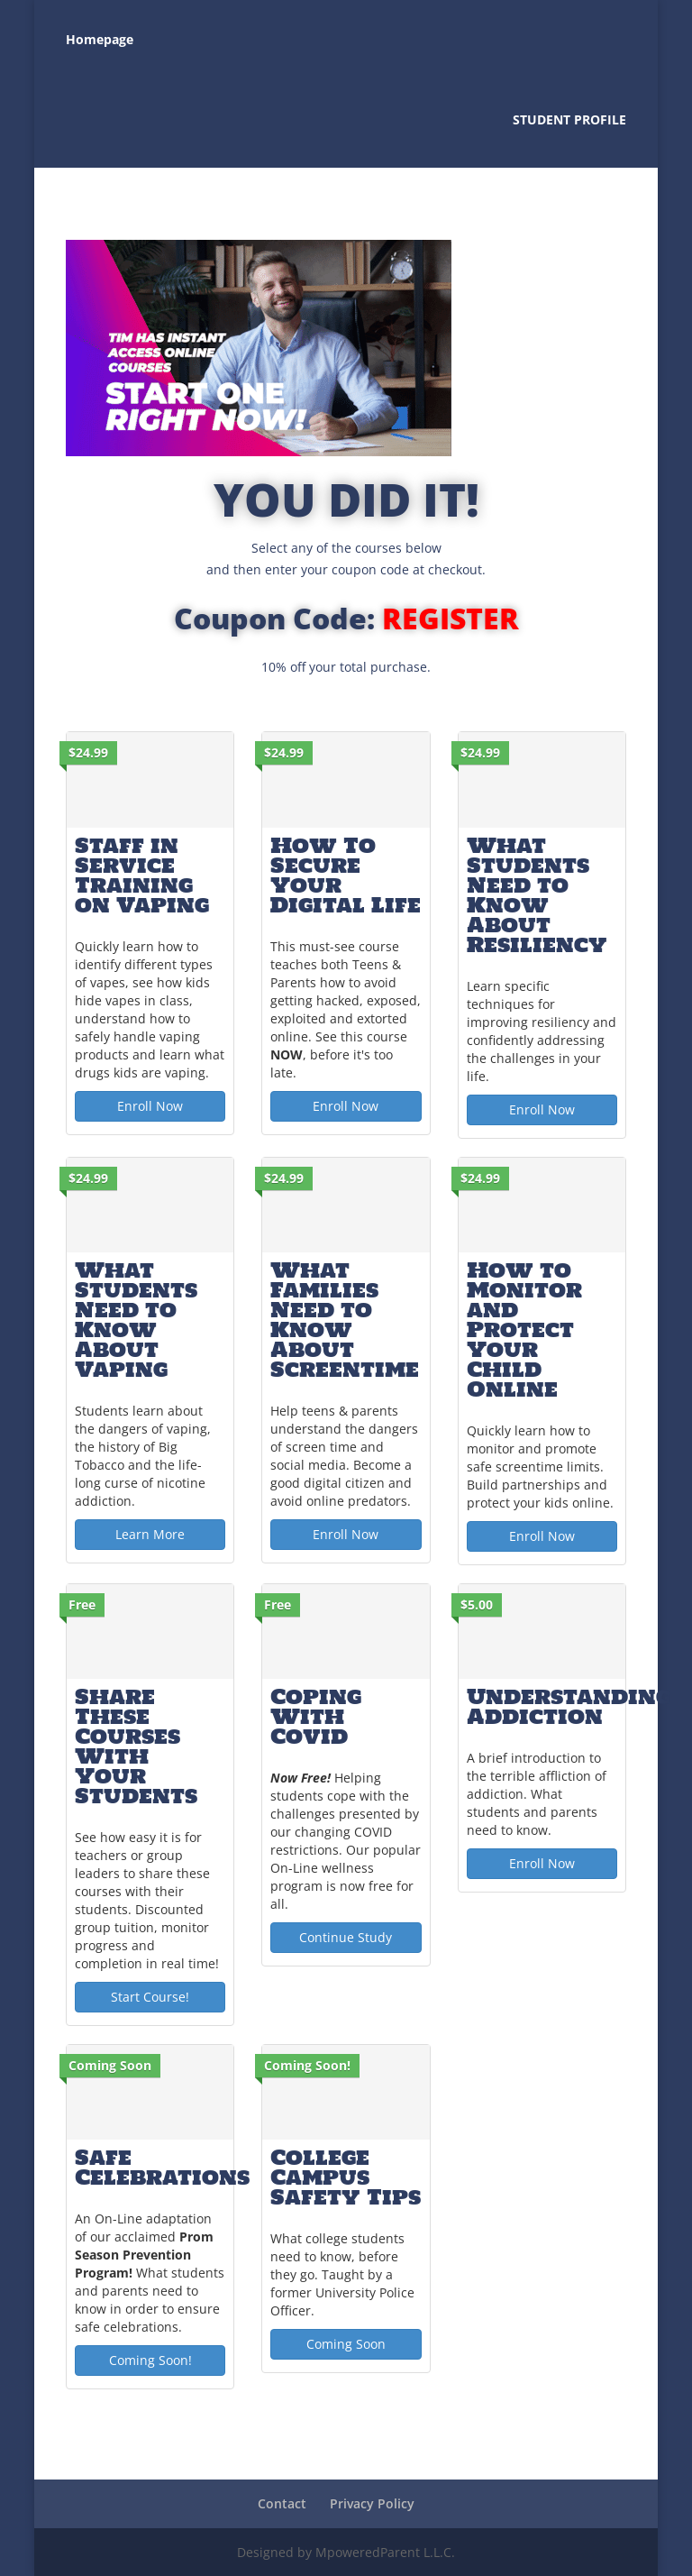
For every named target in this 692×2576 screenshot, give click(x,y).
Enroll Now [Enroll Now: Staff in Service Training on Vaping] (150, 1105)
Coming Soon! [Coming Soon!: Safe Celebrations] (150, 2360)
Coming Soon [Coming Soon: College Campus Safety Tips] (346, 2343)
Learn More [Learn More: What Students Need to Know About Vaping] (150, 1534)
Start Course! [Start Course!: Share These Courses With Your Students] (150, 1996)
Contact (282, 2503)
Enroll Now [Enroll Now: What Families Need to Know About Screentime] (345, 1534)
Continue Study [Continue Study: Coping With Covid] (345, 1937)
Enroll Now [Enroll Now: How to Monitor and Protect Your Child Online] (542, 1536)
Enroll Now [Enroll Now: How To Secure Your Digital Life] (345, 1105)
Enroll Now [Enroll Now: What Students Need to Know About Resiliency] (542, 1109)
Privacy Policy (372, 2503)
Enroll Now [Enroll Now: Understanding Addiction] (542, 1863)
